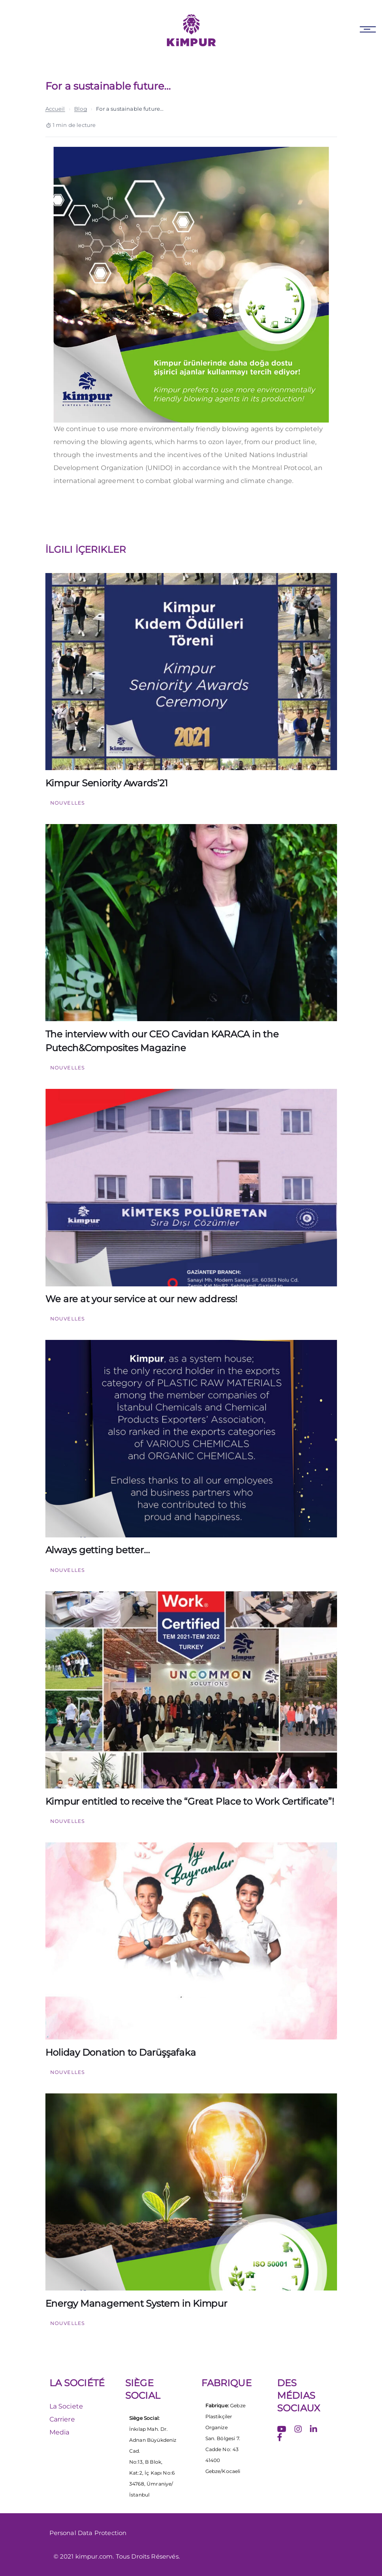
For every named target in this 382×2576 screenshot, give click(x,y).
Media (59, 2432)
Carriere (62, 2419)
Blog (80, 108)
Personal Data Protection (88, 2533)
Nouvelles (67, 803)
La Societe (66, 2406)
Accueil (55, 108)
